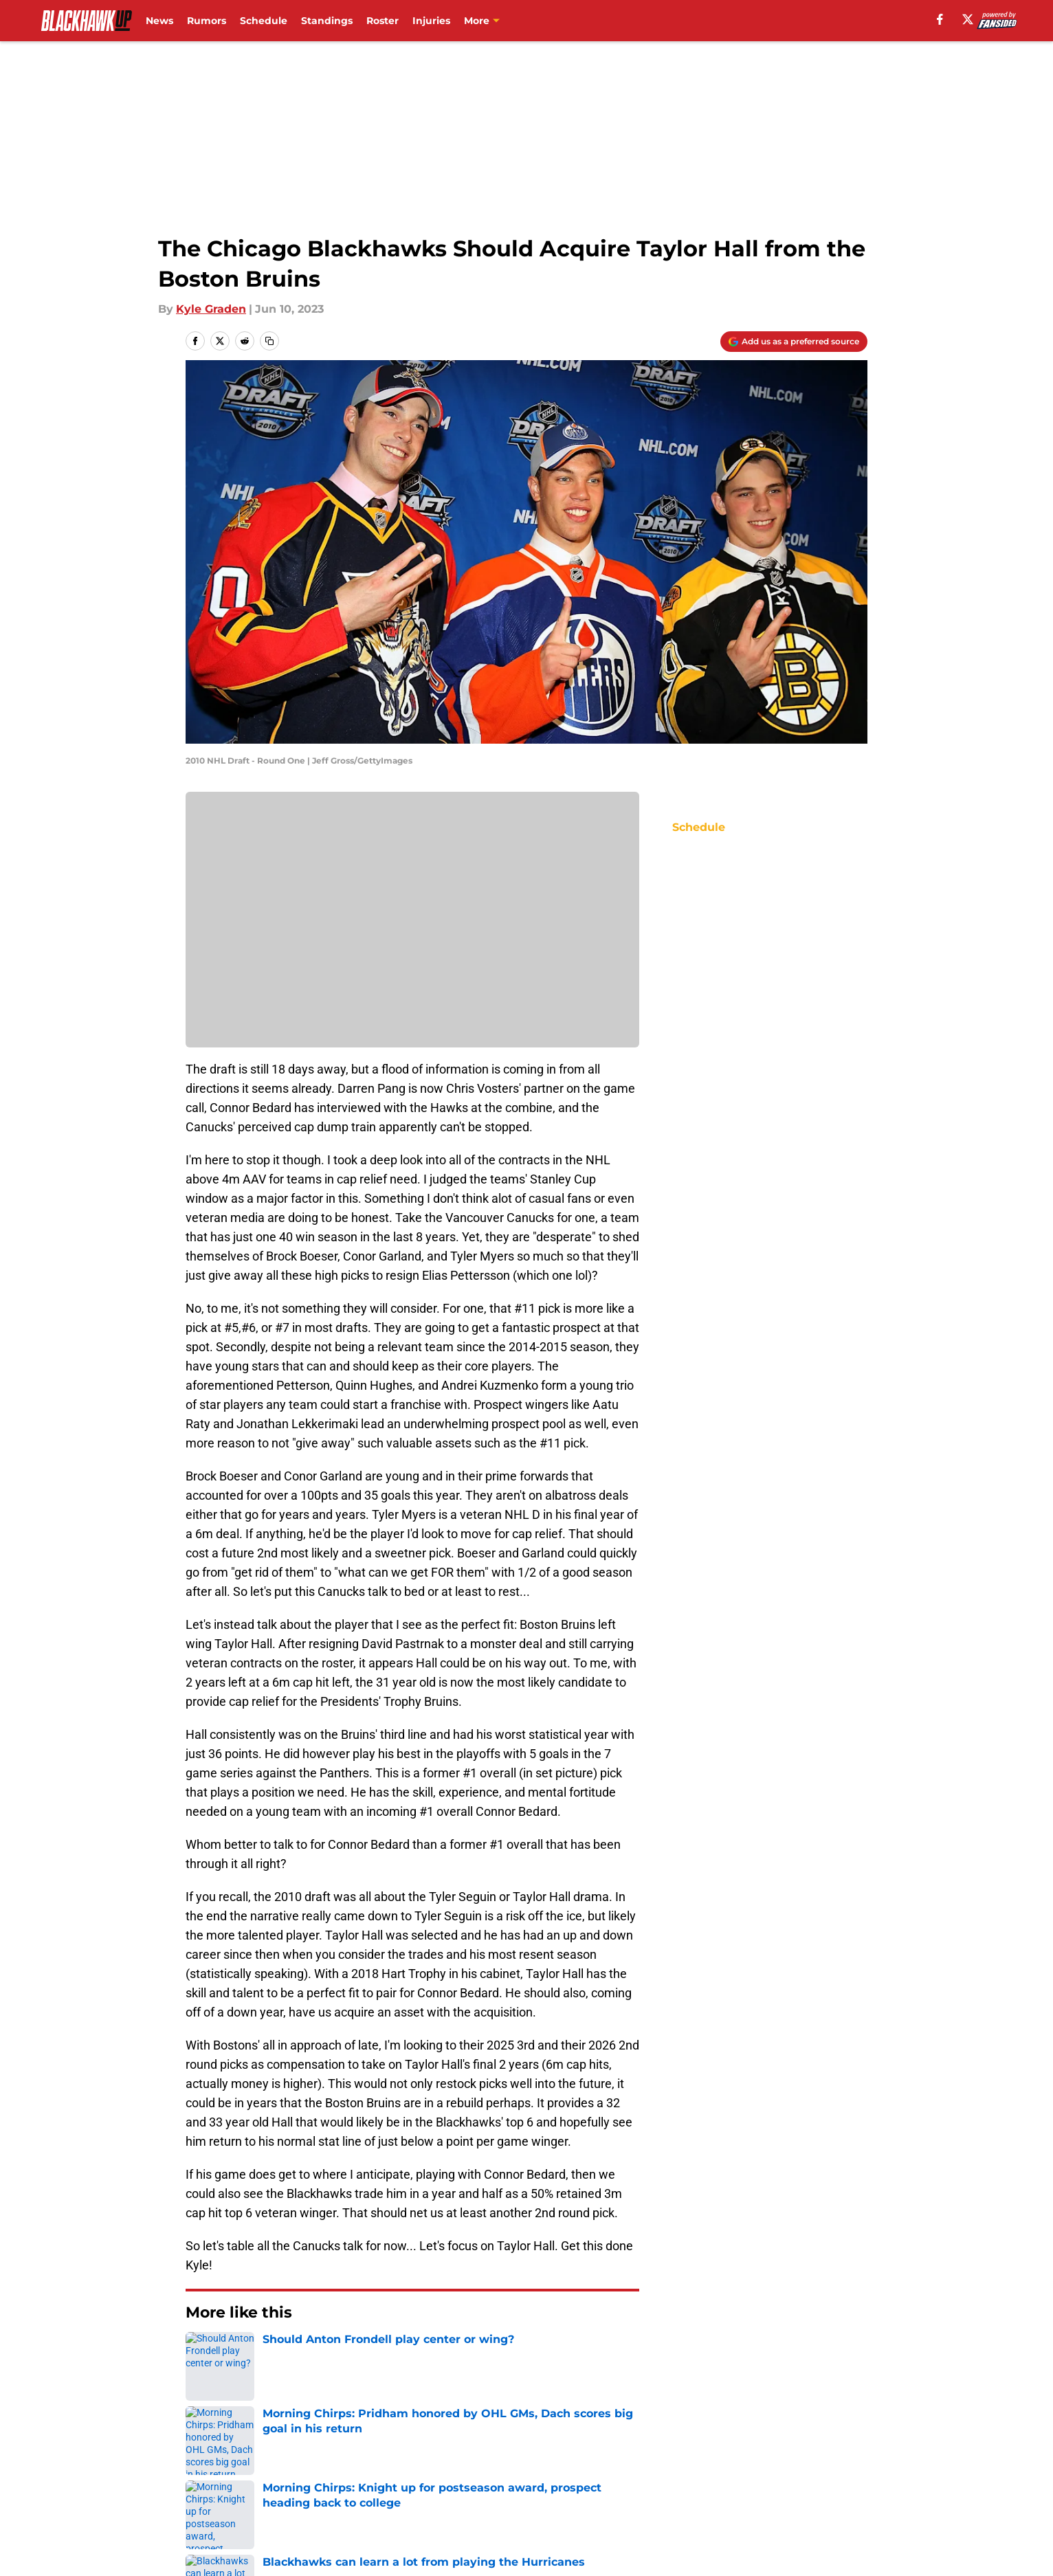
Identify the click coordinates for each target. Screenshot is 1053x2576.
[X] (967, 19)
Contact (538, 2450)
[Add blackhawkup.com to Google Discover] (793, 341)
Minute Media (112, 2538)
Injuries (431, 20)
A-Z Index (543, 2501)
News (159, 20)
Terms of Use (683, 2476)
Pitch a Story (367, 2476)
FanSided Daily (227, 2476)
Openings (358, 2450)
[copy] (269, 341)
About (203, 2450)
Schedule (263, 20)
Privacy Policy (554, 2476)
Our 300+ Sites (687, 2450)
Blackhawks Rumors (281, 2354)
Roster (382, 20)
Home (201, 2354)
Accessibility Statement (397, 2501)
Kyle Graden (211, 308)
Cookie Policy (830, 2476)
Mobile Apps (828, 2450)
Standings (327, 20)
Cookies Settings (693, 2501)
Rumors (206, 20)
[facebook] (940, 19)
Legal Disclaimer (232, 2501)
